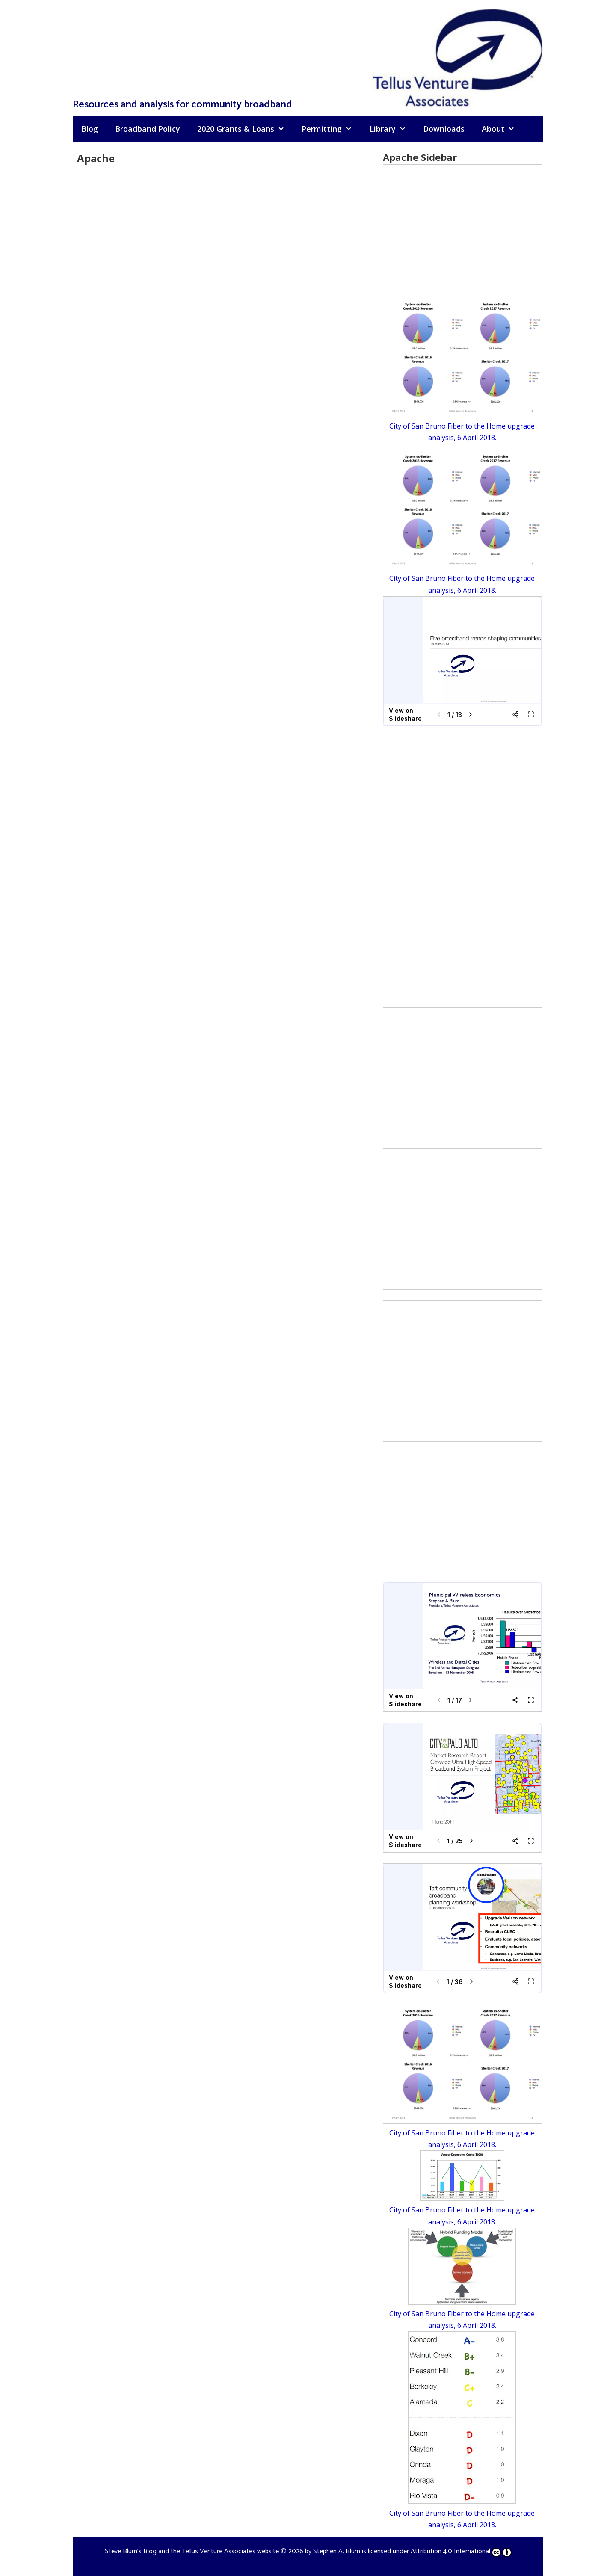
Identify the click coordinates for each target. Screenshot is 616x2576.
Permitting (331, 129)
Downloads (444, 129)
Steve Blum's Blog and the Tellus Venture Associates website (192, 2551)
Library (392, 129)
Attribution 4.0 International (461, 2551)
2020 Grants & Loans (245, 129)
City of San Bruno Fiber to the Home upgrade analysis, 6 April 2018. (462, 426)
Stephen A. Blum (336, 2551)
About (502, 129)
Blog (89, 129)
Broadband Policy (147, 129)
